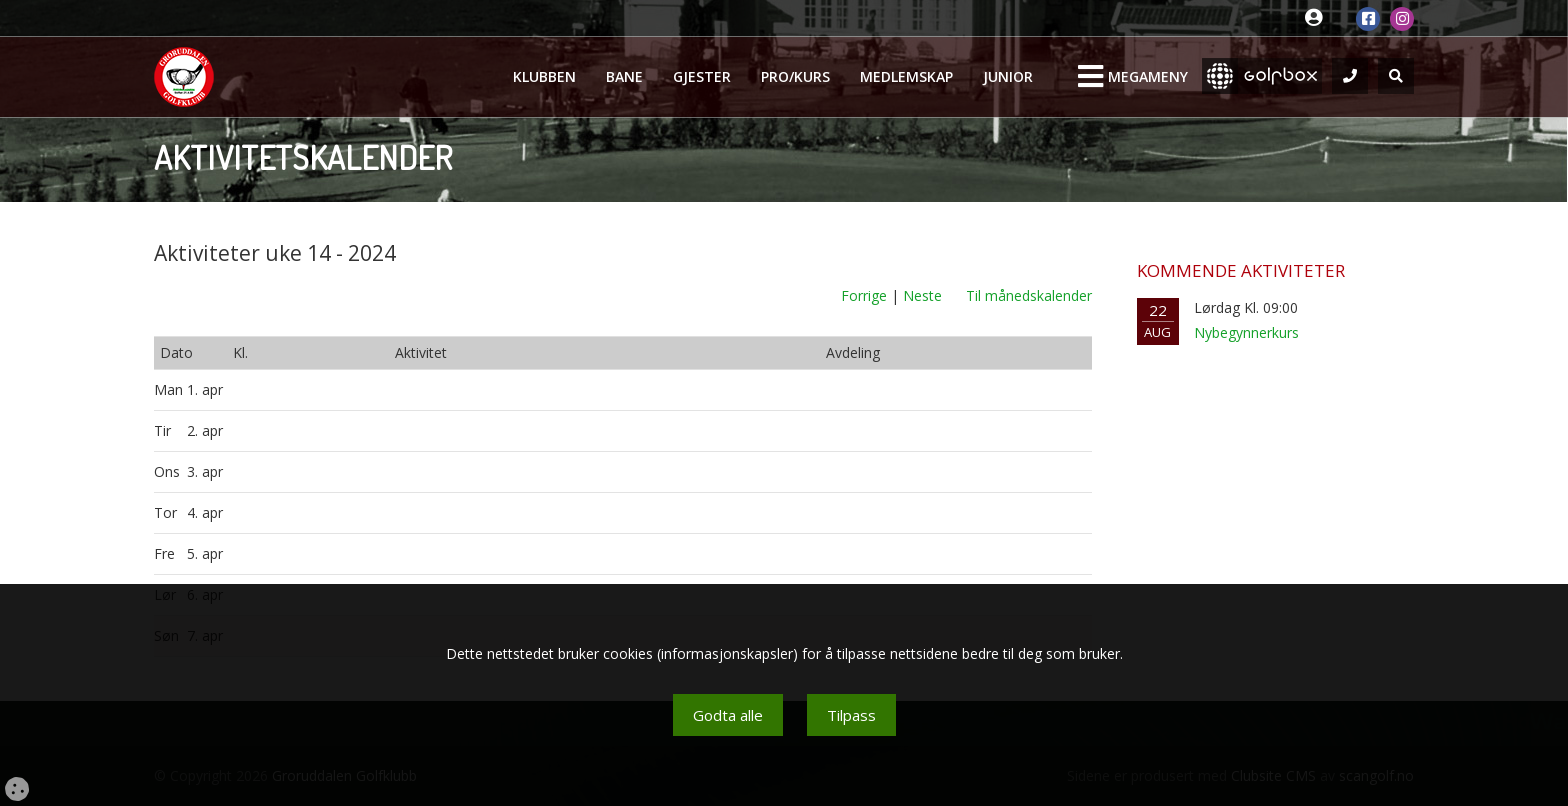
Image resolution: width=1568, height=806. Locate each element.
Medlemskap (906, 76)
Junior (1008, 76)
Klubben (544, 76)
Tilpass (851, 715)
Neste (922, 295)
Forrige (864, 295)
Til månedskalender (1029, 295)
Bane (624, 76)
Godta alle (728, 715)
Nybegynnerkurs (1246, 332)
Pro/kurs (795, 76)
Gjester (702, 76)
